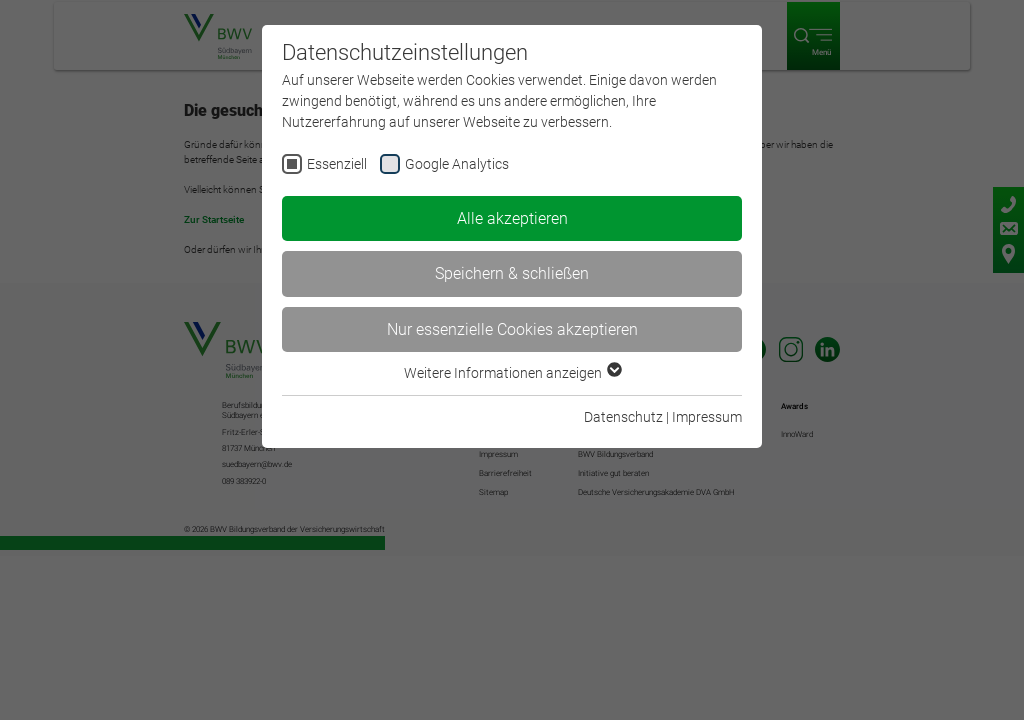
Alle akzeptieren (512, 218)
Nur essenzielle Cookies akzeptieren (512, 329)
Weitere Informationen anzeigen (512, 373)
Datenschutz (623, 417)
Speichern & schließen (512, 273)
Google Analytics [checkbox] (457, 164)
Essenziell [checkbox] (337, 164)
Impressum (707, 417)
